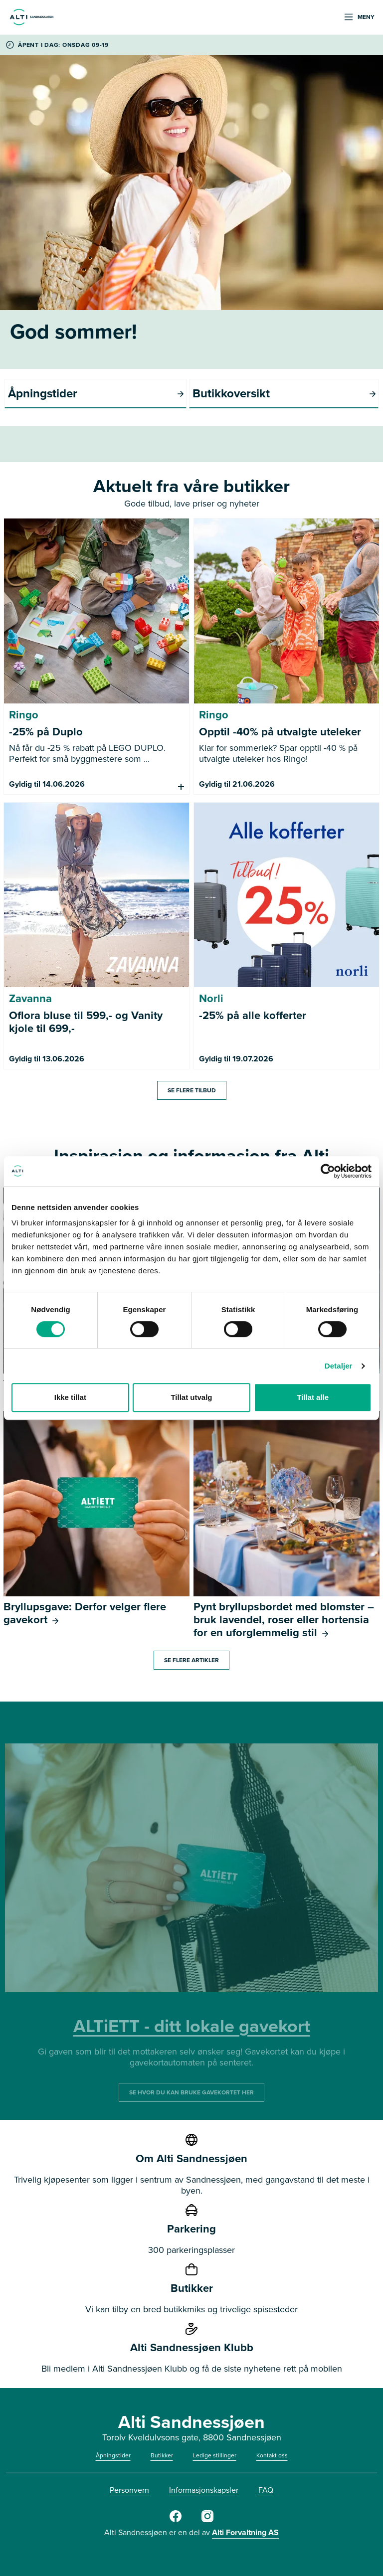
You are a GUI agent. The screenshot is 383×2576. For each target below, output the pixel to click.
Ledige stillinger (214, 2455)
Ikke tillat (70, 1397)
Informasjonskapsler (203, 2490)
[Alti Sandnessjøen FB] (176, 2520)
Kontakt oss (272, 2455)
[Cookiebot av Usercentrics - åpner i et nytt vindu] (328, 1171)
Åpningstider (113, 2455)
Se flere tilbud (192, 1090)
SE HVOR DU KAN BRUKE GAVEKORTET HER (191, 2092)
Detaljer (339, 1366)
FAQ (265, 2490)
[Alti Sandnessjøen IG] (207, 2520)
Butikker (162, 2455)
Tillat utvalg (191, 1397)
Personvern (129, 2490)
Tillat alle (313, 1397)
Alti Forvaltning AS (245, 2532)
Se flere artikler (191, 1660)
